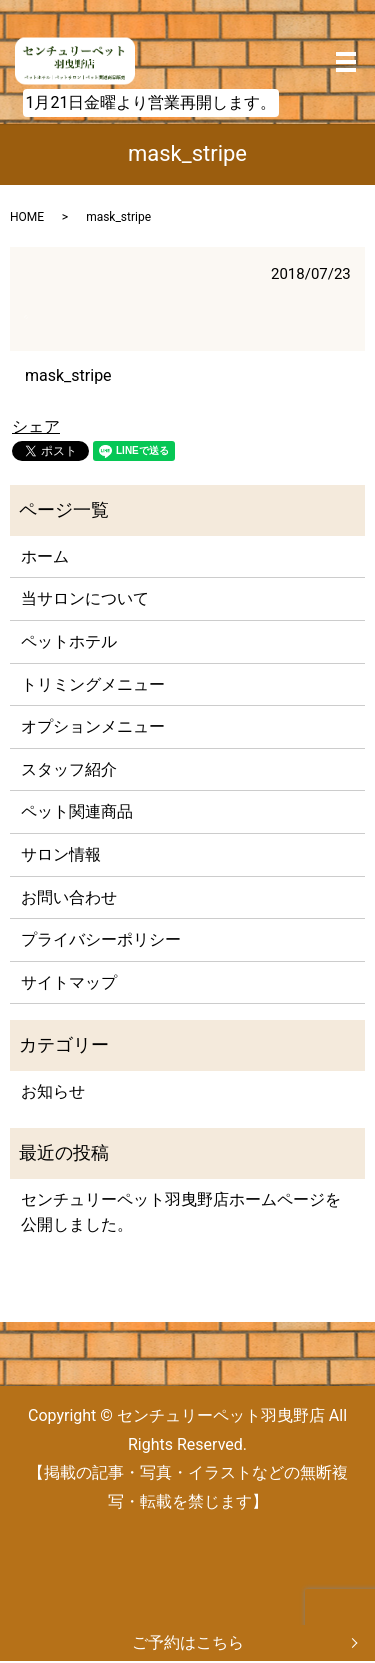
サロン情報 (61, 854)
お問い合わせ (69, 897)
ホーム (45, 556)
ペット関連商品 (77, 811)
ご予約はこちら (188, 1642)
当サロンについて (85, 598)
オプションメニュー (93, 726)
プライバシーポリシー (101, 939)
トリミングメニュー (93, 684)
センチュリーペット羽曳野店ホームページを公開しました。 (181, 1212)
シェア (36, 426)
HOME (27, 217)
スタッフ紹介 (69, 769)
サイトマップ (69, 982)
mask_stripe (68, 375)
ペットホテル (69, 641)
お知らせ (53, 1091)
